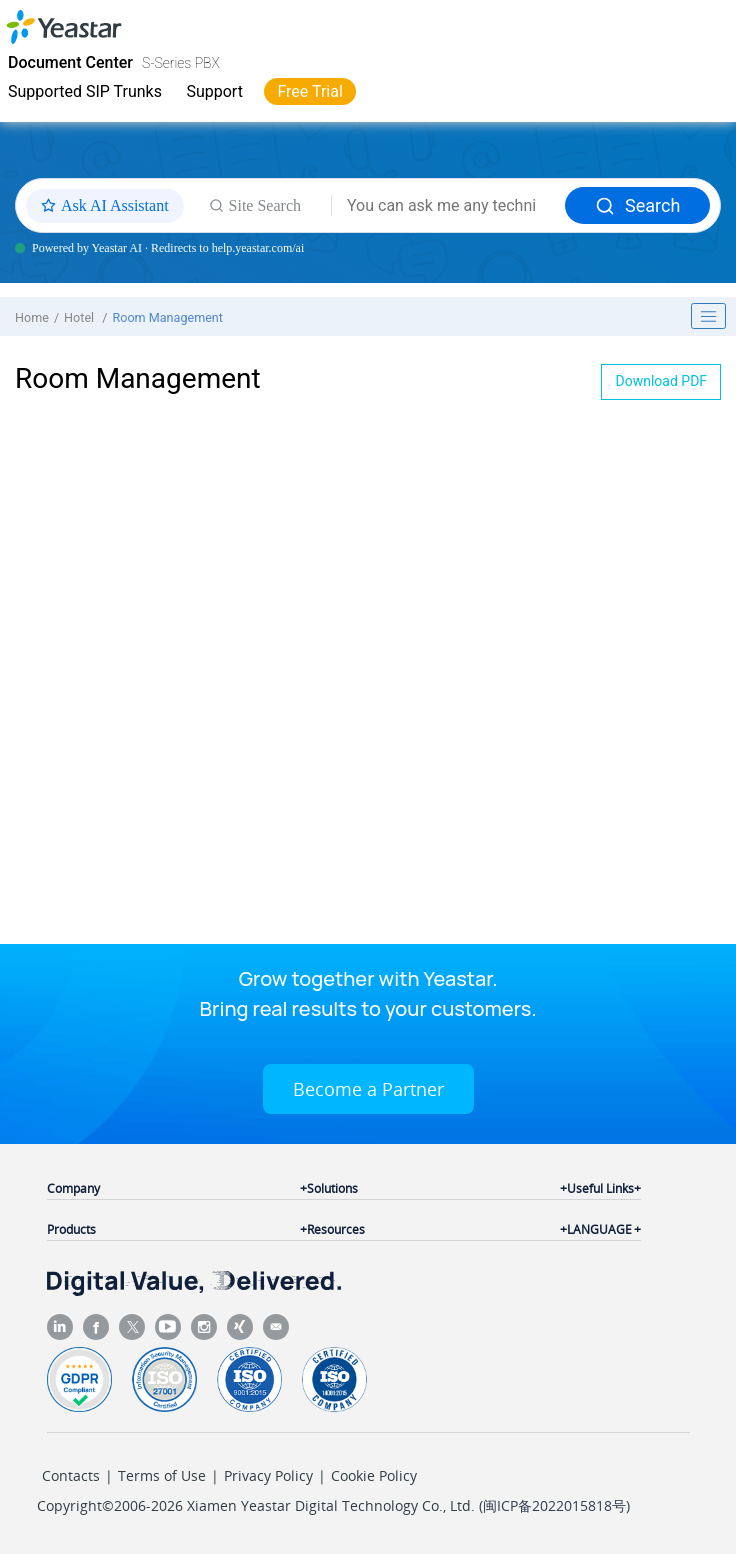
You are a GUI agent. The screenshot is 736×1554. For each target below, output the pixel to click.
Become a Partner (368, 1089)
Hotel (80, 317)
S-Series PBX (181, 63)
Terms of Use (162, 1475)
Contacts (71, 1475)
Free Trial (309, 91)
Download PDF (662, 381)
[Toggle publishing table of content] (709, 316)
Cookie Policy (374, 1475)
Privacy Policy (268, 1475)
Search (637, 205)
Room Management (167, 317)
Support (214, 91)
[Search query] (448, 206)
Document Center (70, 62)
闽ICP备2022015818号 (554, 1505)
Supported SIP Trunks (85, 91)
